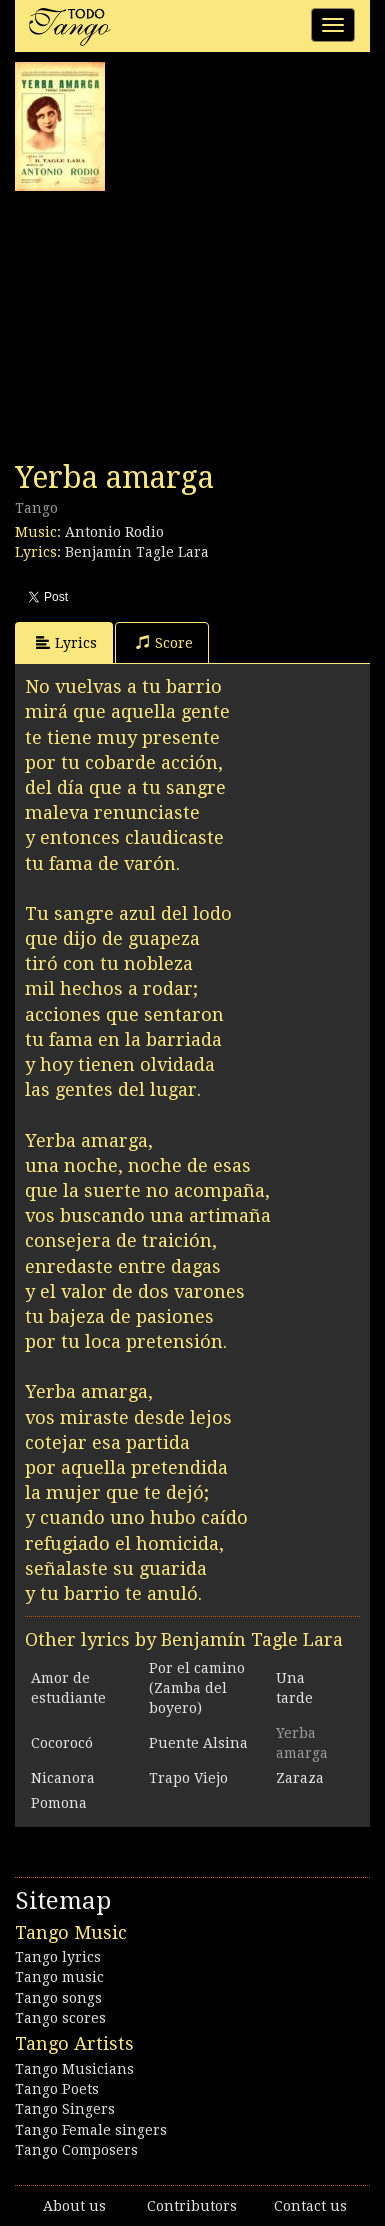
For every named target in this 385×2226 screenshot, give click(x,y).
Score (164, 642)
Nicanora (63, 1778)
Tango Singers (65, 2109)
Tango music (59, 1977)
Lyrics (66, 642)
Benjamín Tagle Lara (137, 552)
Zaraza (300, 1778)
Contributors (192, 2206)
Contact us (310, 2206)
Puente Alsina (198, 1743)
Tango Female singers (91, 2130)
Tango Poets (57, 2089)
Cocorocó (62, 1743)
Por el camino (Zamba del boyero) (197, 1688)
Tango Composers (76, 2150)
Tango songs (58, 1998)
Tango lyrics (58, 1957)
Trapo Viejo (188, 1778)
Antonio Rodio (114, 532)
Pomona (59, 1803)
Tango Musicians (74, 2069)
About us (74, 2206)
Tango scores (60, 2018)
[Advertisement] (165, 326)
